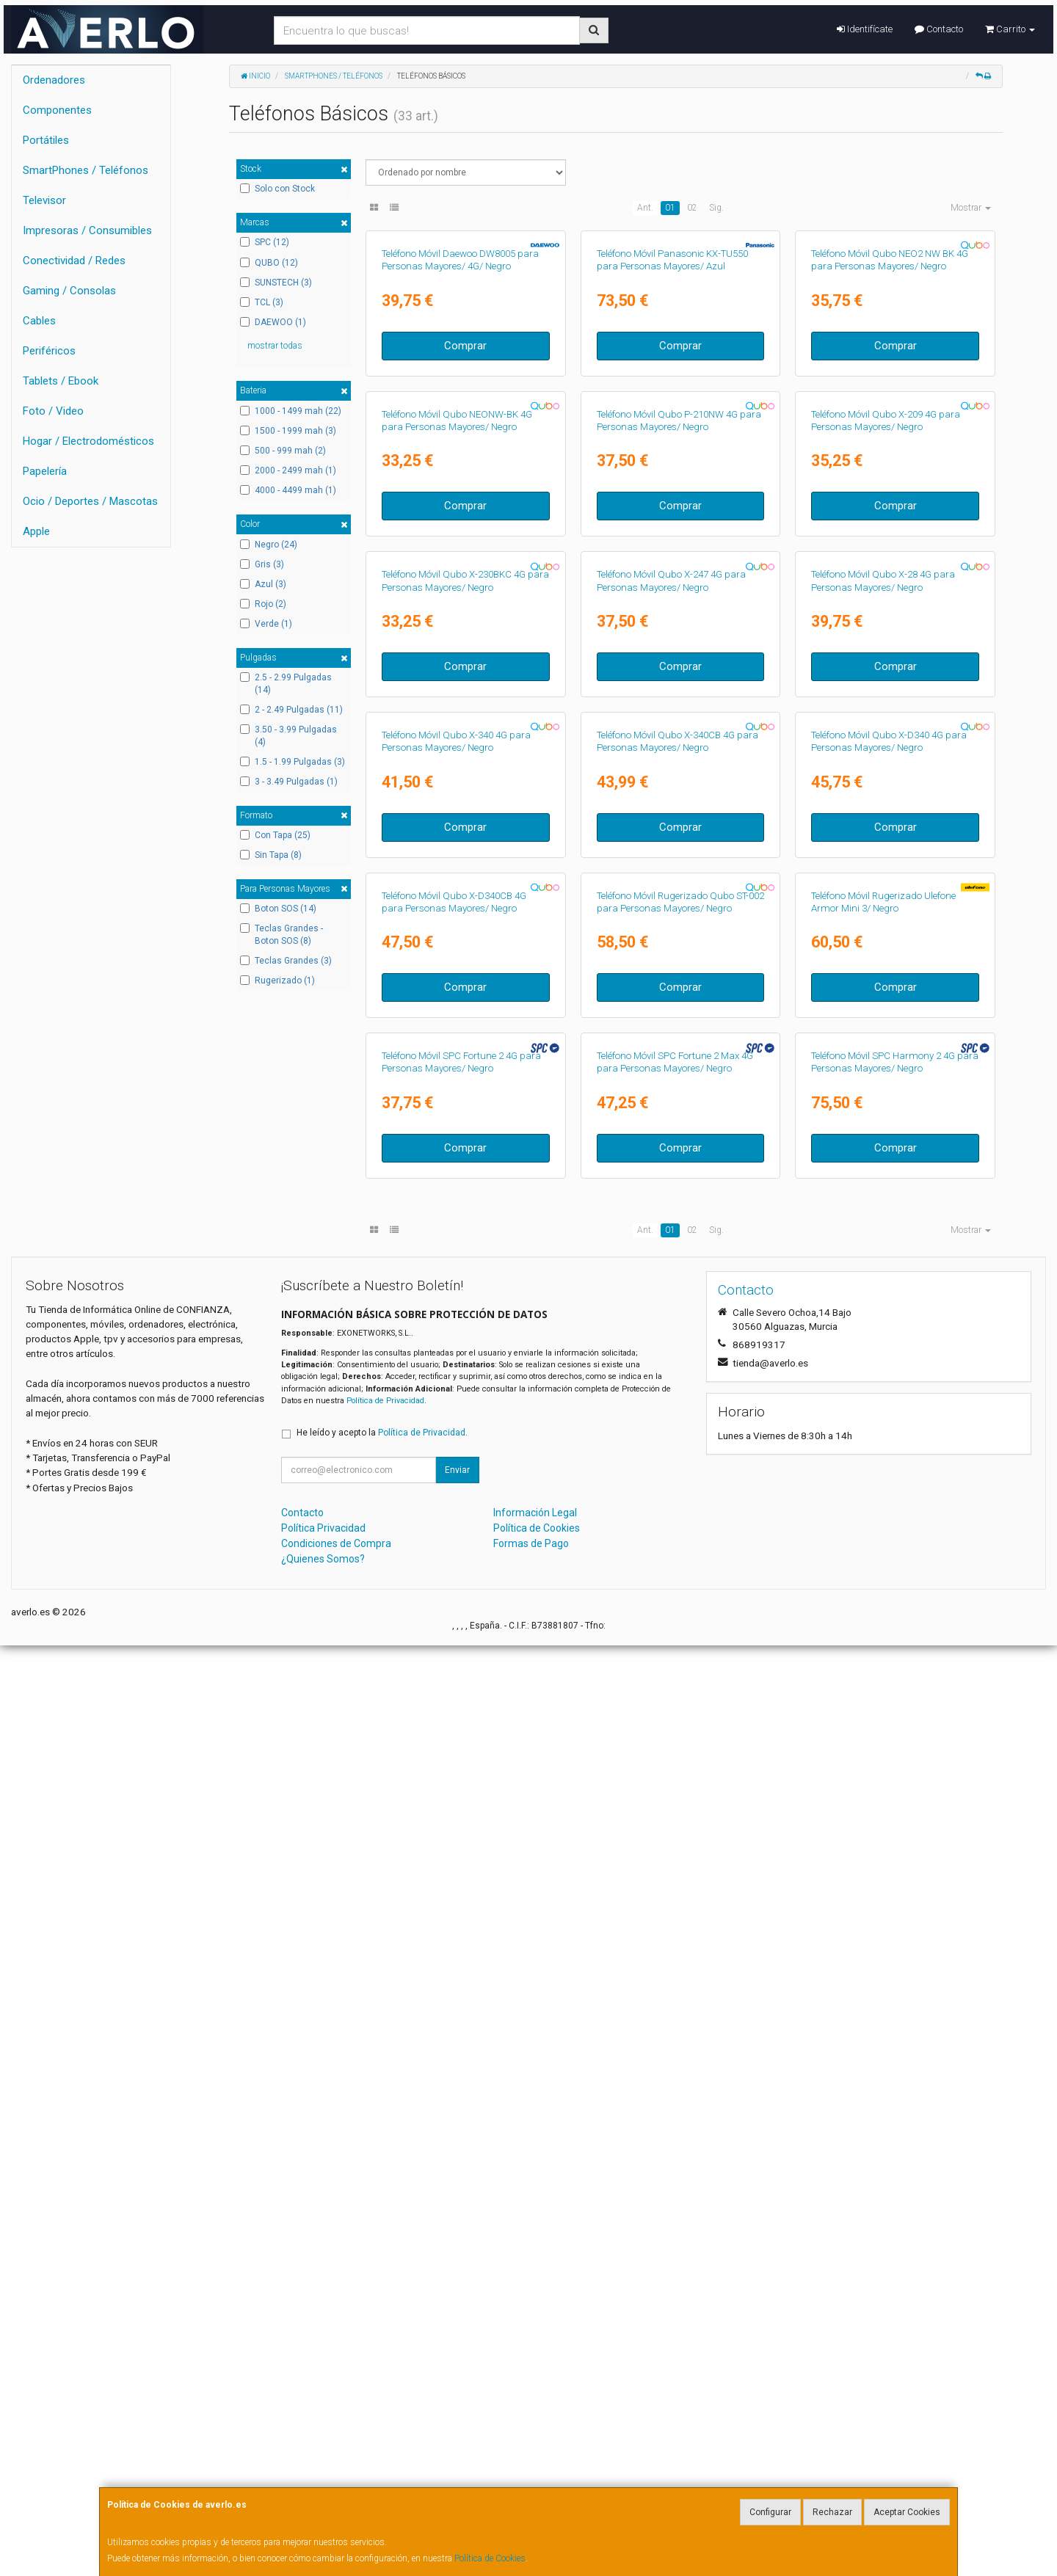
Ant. (645, 208)
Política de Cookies (490, 2558)
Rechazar (832, 2512)
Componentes (57, 110)
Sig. (716, 208)
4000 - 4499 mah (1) (288, 490)
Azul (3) (263, 584)
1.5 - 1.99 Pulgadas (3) (292, 762)
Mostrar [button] (971, 208)
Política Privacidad (323, 2458)
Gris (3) (262, 564)
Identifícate (865, 28)
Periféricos (49, 350)
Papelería (45, 471)
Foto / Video (53, 411)
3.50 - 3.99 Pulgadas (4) (288, 735)
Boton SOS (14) (278, 908)
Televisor (44, 200)
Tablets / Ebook (60, 381)
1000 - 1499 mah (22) (290, 411)
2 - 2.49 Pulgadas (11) (291, 710)
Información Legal (535, 2443)
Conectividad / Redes (74, 260)
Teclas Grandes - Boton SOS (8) (281, 934)
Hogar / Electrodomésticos (88, 441)
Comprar (465, 500)
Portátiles (46, 140)
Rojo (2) (263, 604)
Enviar (457, 2400)
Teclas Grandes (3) (286, 961)
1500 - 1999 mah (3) (288, 431)
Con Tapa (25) (275, 835)
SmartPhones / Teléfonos (85, 170)
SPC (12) (264, 242)
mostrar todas (274, 346)
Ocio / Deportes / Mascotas (90, 501)
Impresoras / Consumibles (87, 230)
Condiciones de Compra (336, 2474)
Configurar (770, 2512)
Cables (39, 320)
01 (670, 208)
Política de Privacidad (385, 2331)
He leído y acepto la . (382, 2363)
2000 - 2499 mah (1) (288, 470)
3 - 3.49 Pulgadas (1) (289, 781)
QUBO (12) (269, 263)
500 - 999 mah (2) (283, 450)
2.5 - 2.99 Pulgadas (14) (286, 683)
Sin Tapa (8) (271, 855)
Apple (36, 531)
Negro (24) (268, 544)
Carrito (1010, 28)
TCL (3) (261, 302)
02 (692, 208)
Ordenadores (54, 80)
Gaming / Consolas (69, 290)
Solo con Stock (277, 188)
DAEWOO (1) (273, 322)
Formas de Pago (531, 2474)
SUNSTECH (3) (276, 282)
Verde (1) (266, 624)
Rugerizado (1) (277, 980)
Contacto (939, 28)
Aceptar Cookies (906, 2512)
